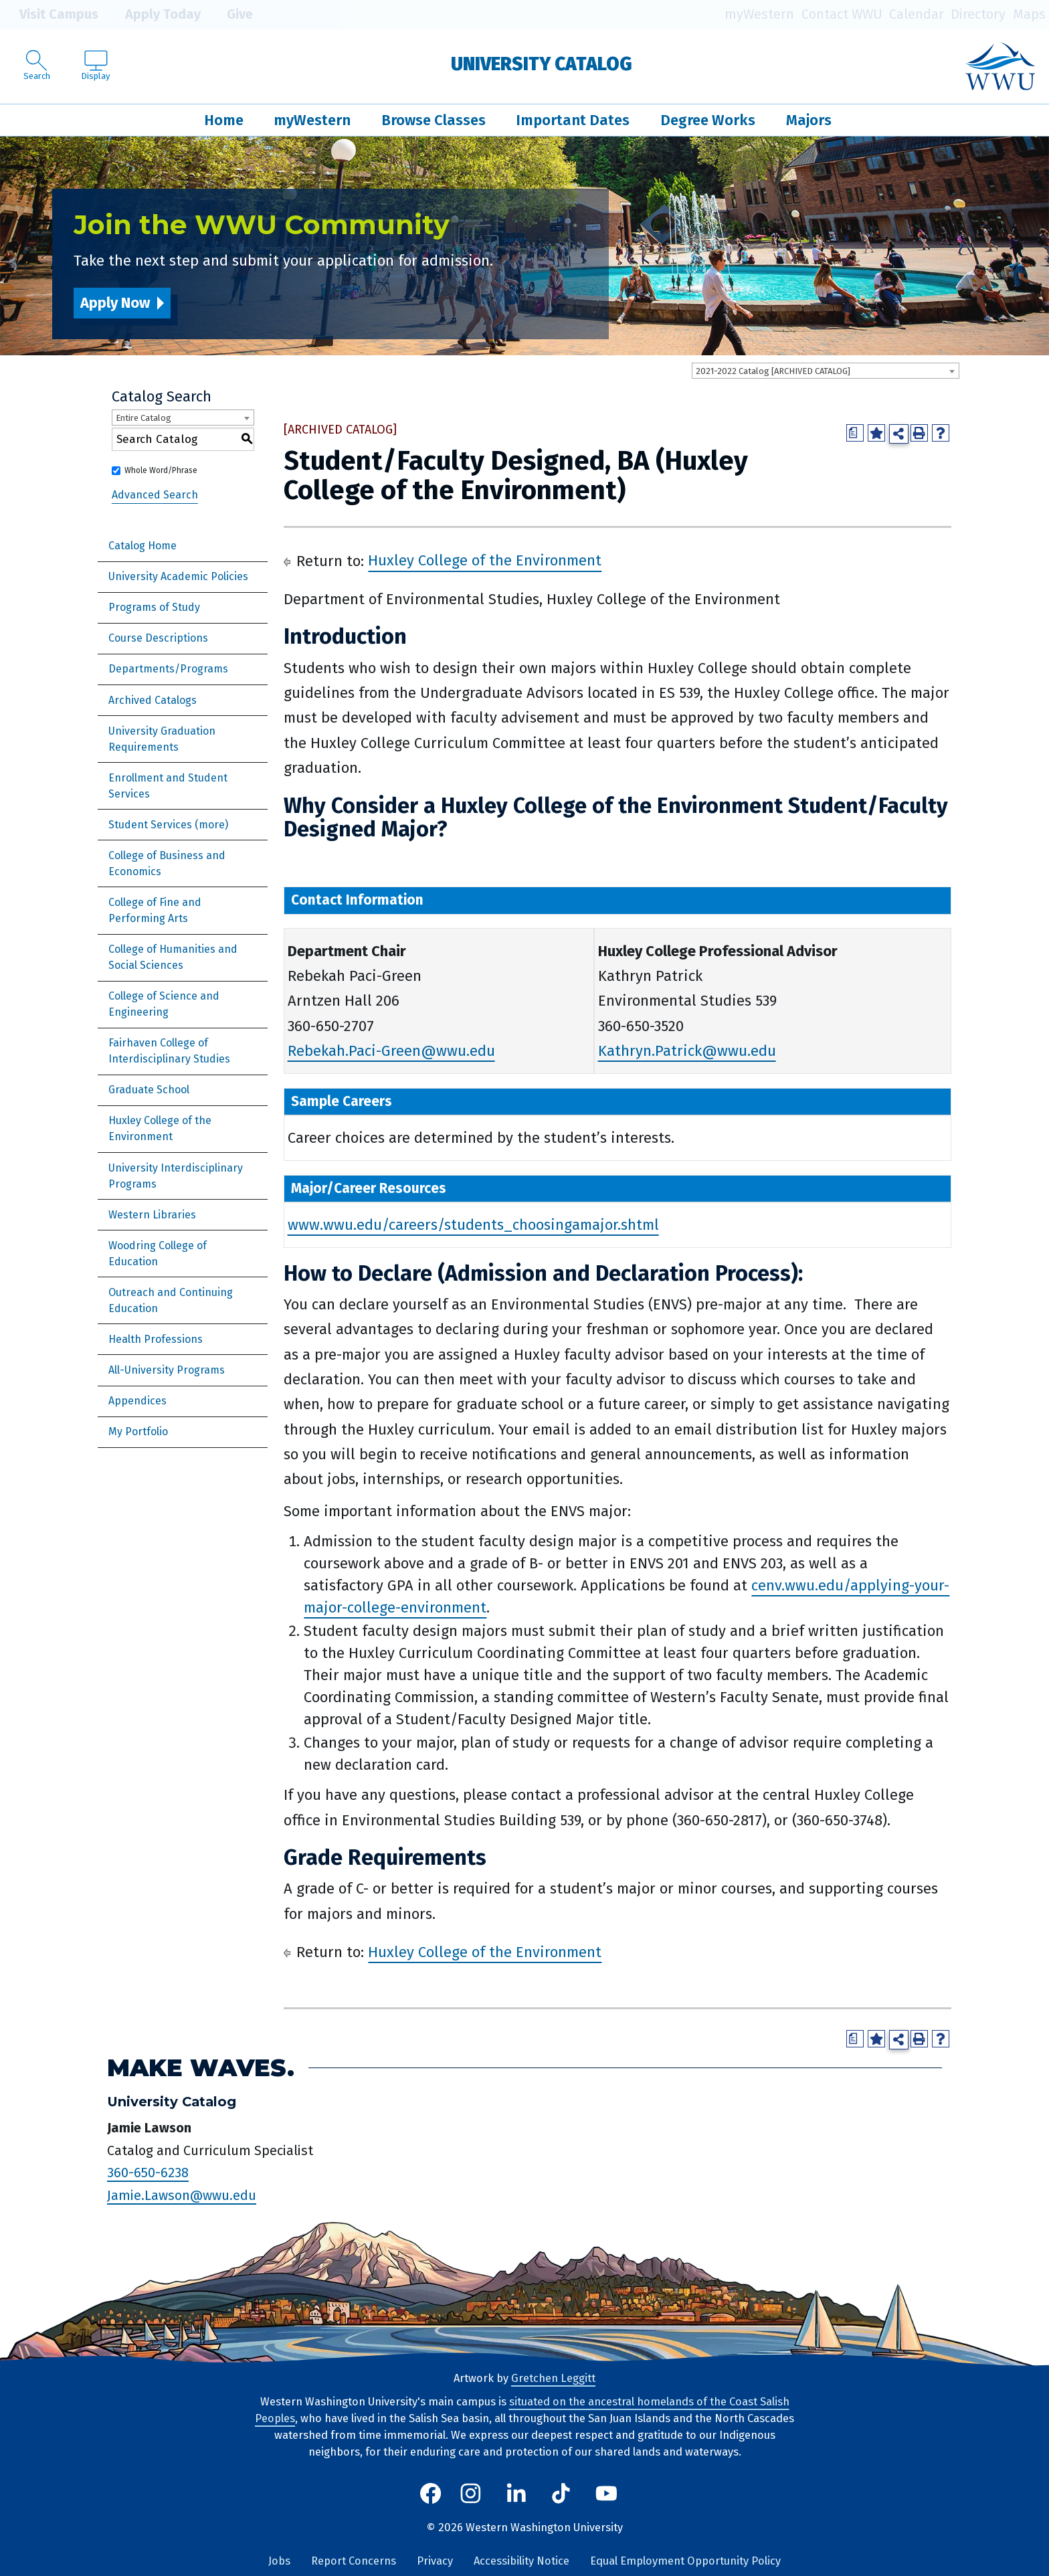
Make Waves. (200, 2067)
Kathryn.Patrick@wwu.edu (687, 1051)
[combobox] (825, 371)
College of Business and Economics (166, 863)
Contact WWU (841, 14)
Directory (978, 14)
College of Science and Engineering (163, 1004)
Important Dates (573, 120)
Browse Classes (433, 120)
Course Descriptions (158, 638)
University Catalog (541, 64)
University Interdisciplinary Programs (175, 1176)
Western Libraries (152, 1214)
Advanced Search (155, 494)
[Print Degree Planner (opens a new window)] (855, 433)
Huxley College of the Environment (159, 1128)
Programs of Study (154, 607)
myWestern (759, 14)
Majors (809, 120)
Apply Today (153, 15)
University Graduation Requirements (161, 739)
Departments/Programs (168, 668)
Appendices (137, 1400)
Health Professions (155, 1339)
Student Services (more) (168, 824)
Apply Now (115, 303)
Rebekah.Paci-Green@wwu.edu (391, 1051)
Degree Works (707, 120)
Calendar (916, 14)
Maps (1029, 14)
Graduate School (148, 1089)
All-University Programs (166, 1370)
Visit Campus (49, 15)
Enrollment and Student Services (167, 785)
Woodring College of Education (157, 1253)
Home (224, 120)
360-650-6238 (148, 2173)
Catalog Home (142, 545)
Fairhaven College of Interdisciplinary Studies (169, 1050)
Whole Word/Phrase (160, 470)
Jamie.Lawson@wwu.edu (181, 2195)
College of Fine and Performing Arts (154, 910)
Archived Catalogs (152, 700)
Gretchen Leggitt (553, 2378)
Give (230, 15)
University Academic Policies (178, 576)
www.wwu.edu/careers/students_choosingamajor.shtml (473, 1225)
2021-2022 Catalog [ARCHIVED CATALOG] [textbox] (773, 371)
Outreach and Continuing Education (170, 1300)
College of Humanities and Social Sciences (172, 957)
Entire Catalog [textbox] (143, 418)
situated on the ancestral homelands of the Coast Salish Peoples (522, 2410)
